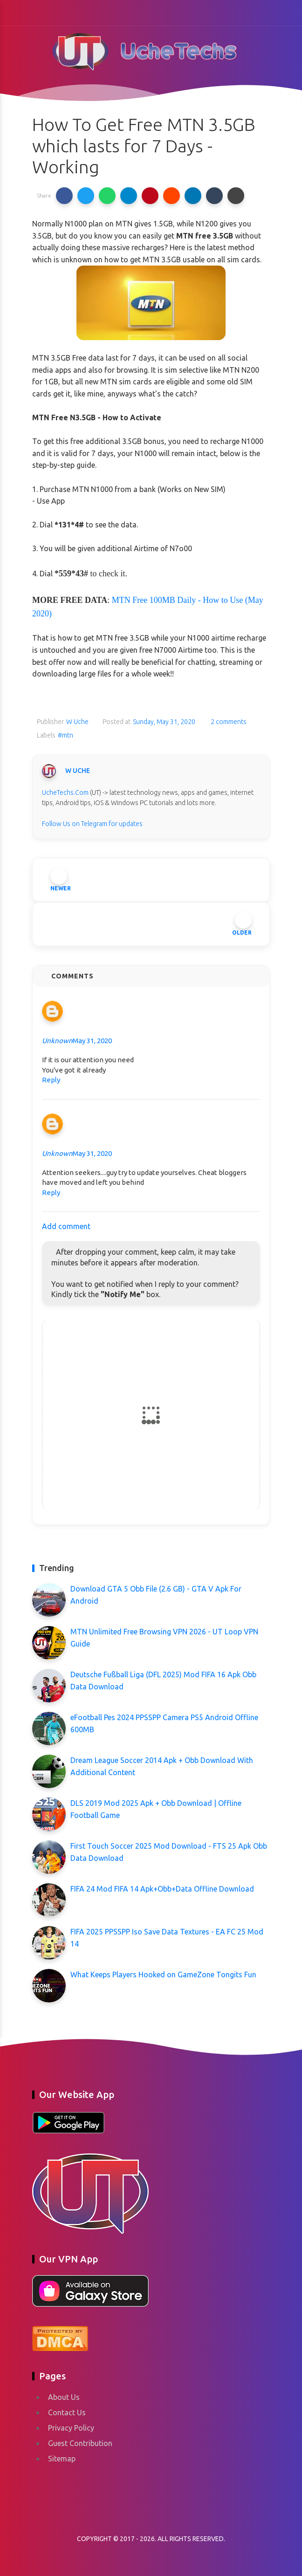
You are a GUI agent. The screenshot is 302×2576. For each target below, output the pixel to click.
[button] (64, 195)
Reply (51, 1080)
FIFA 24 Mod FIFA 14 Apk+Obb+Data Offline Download (162, 1889)
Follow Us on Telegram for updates (92, 823)
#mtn (65, 735)
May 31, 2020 (92, 1041)
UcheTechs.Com (65, 792)
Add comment (66, 1226)
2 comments (228, 721)
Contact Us (67, 2412)
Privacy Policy (71, 2428)
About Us (64, 2397)
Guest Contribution (80, 2443)
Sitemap (62, 2458)
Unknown (57, 1041)
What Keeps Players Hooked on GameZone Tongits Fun (163, 1974)
